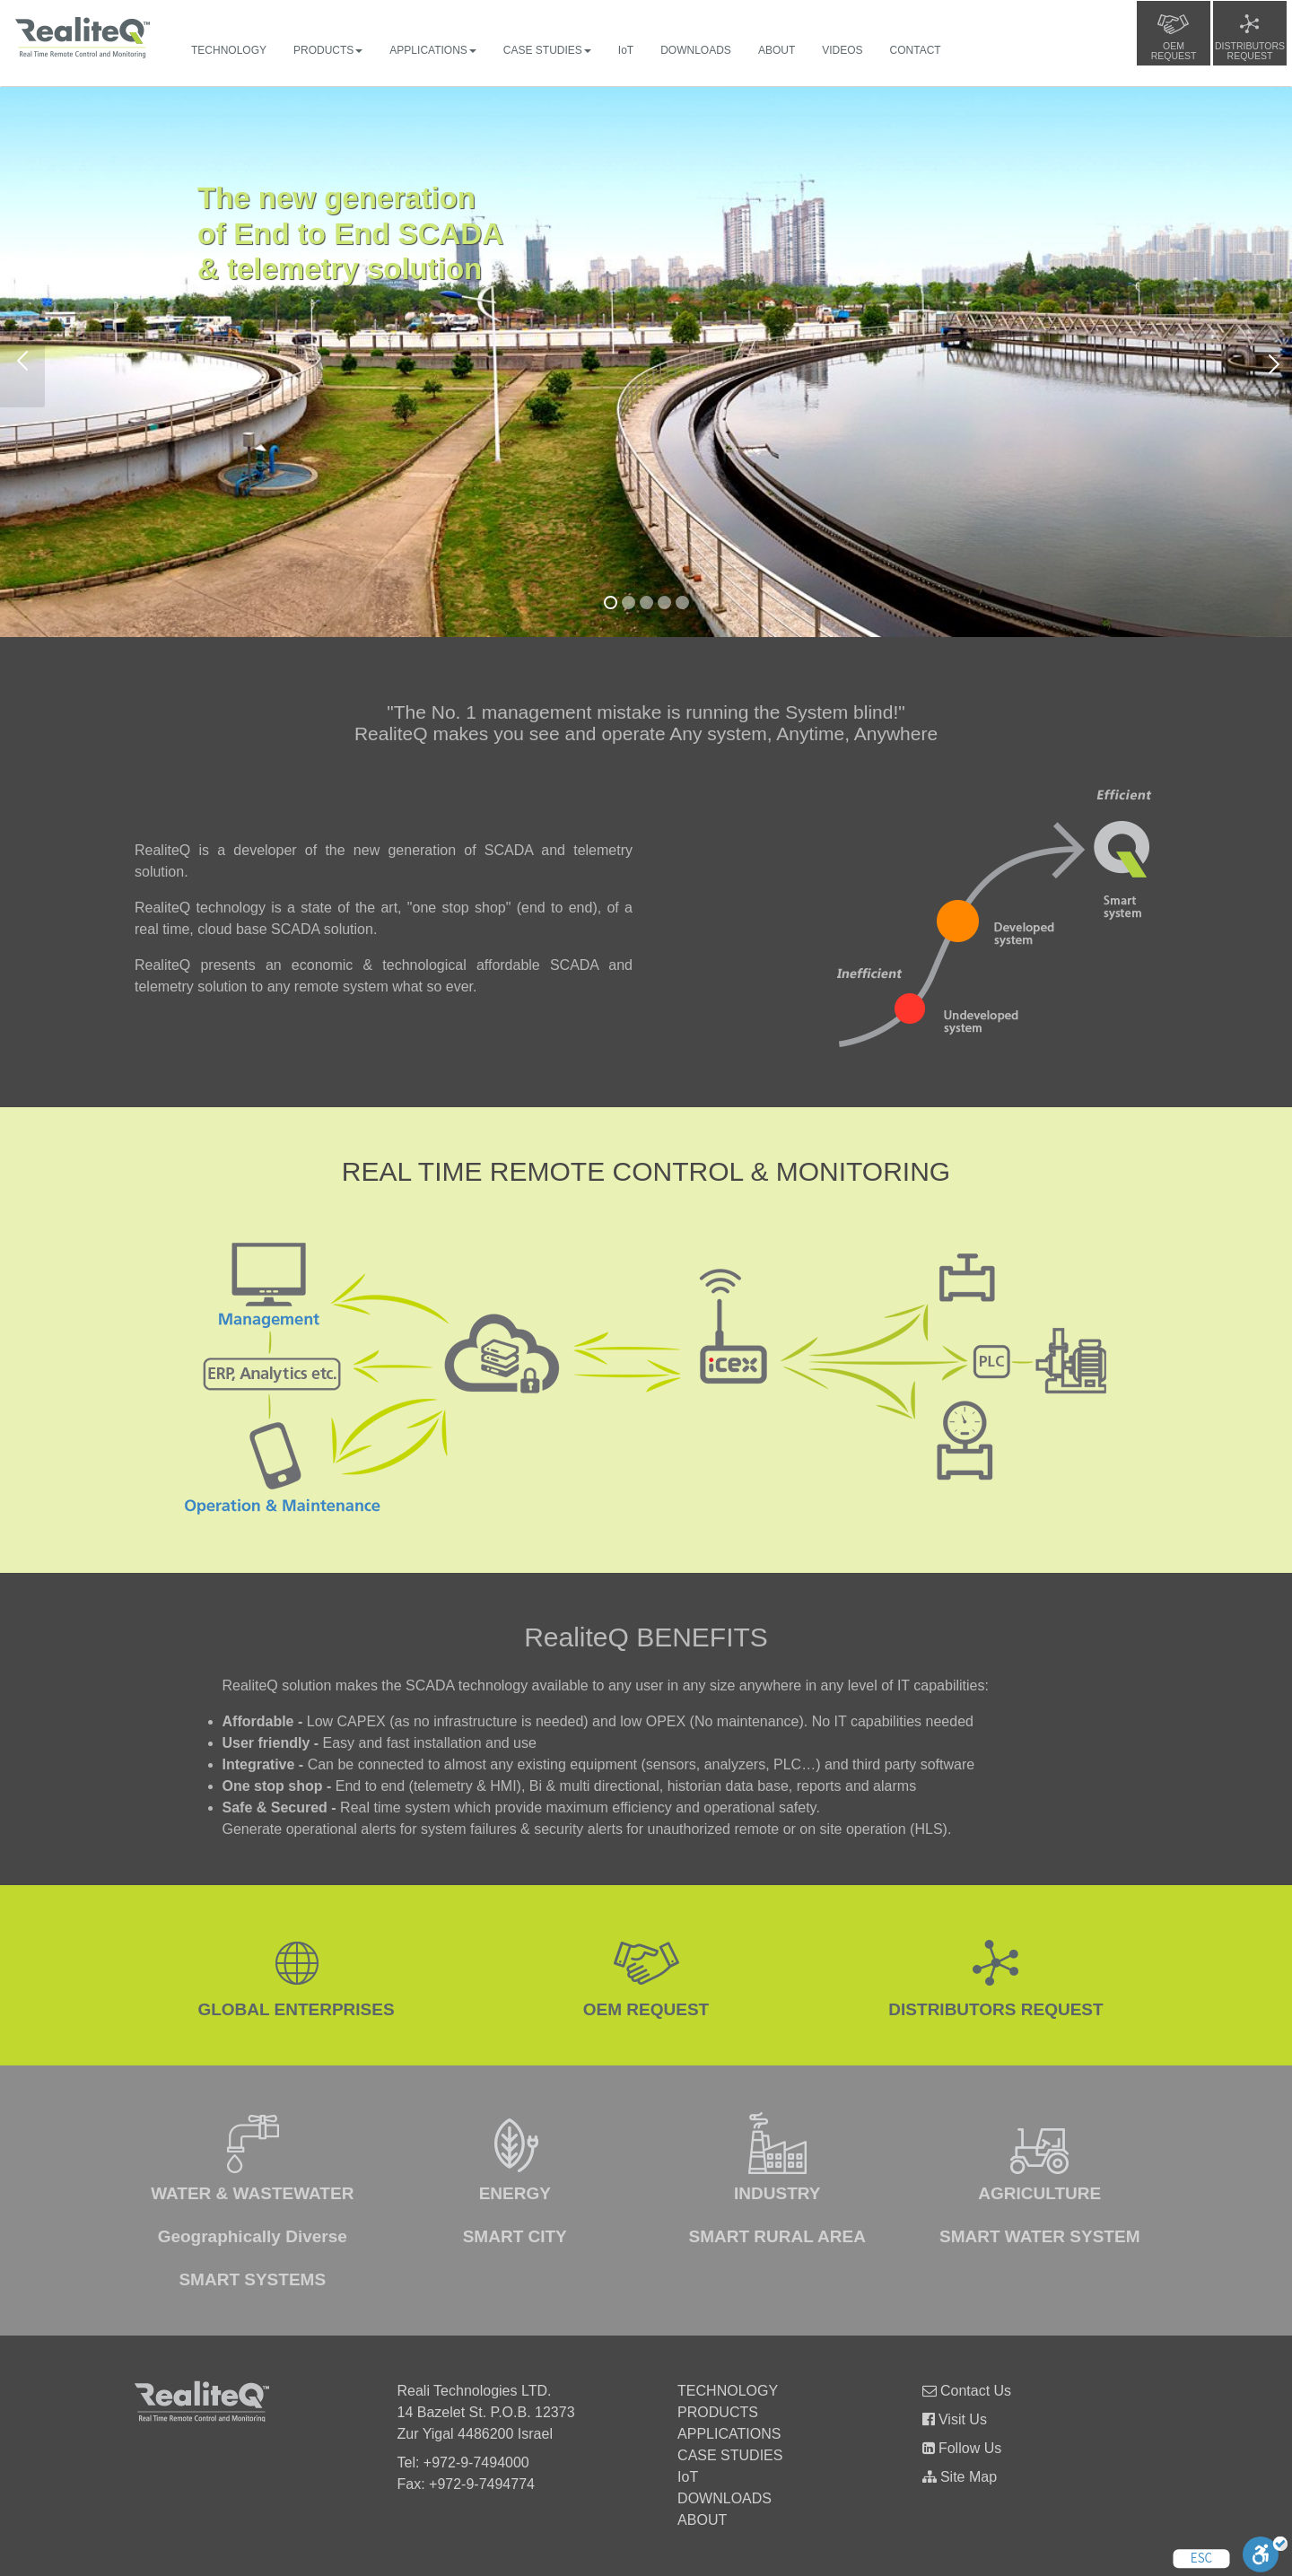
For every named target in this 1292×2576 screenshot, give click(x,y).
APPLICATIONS (729, 2433)
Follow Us (962, 2448)
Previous (22, 362)
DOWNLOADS (695, 50)
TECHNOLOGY (228, 50)
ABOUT (776, 50)
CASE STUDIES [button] (547, 50)
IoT (625, 50)
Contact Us (967, 2390)
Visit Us (954, 2419)
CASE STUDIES (729, 2455)
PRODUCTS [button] (327, 50)
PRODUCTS (717, 2412)
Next (1269, 362)
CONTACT (915, 50)
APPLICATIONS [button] (432, 50)
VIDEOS (842, 50)
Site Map (960, 2476)
